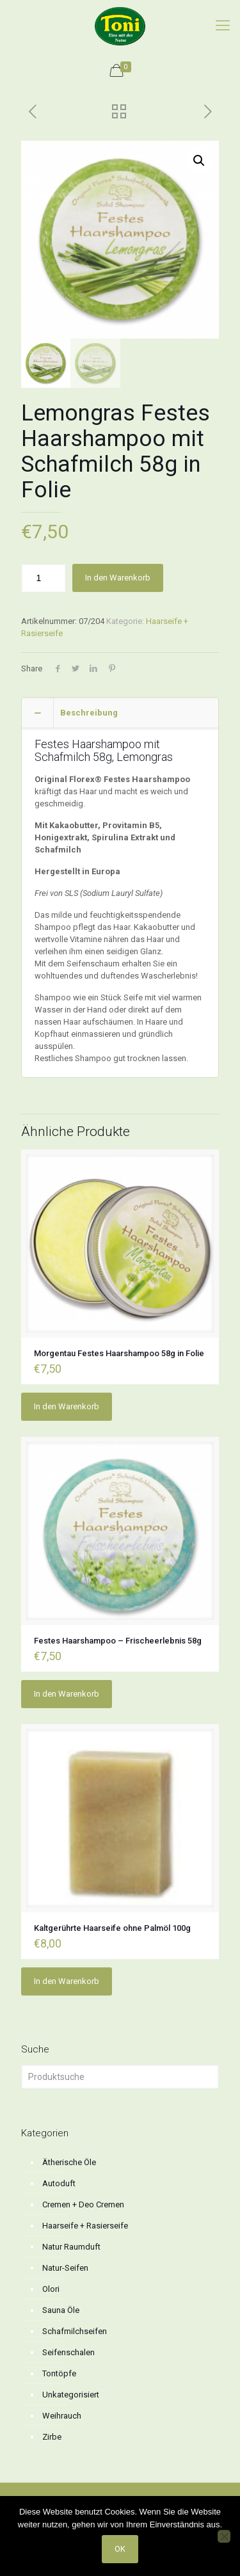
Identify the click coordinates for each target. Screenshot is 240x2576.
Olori (51, 2289)
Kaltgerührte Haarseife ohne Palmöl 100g (112, 1928)
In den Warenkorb (117, 577)
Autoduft (59, 2183)
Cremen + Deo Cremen (83, 2204)
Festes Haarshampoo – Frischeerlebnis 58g (118, 1640)
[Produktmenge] (43, 578)
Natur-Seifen (65, 2268)
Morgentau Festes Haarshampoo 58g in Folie (119, 1353)
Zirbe (51, 2437)
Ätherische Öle (69, 2162)
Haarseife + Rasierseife (85, 2225)
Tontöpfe (59, 2373)
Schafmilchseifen (74, 2331)
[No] (224, 2536)
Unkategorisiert (70, 2394)
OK (120, 2549)
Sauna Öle (60, 2310)
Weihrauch (61, 2415)
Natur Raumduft (71, 2247)
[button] (199, 160)
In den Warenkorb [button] (66, 1406)
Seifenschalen (68, 2352)
